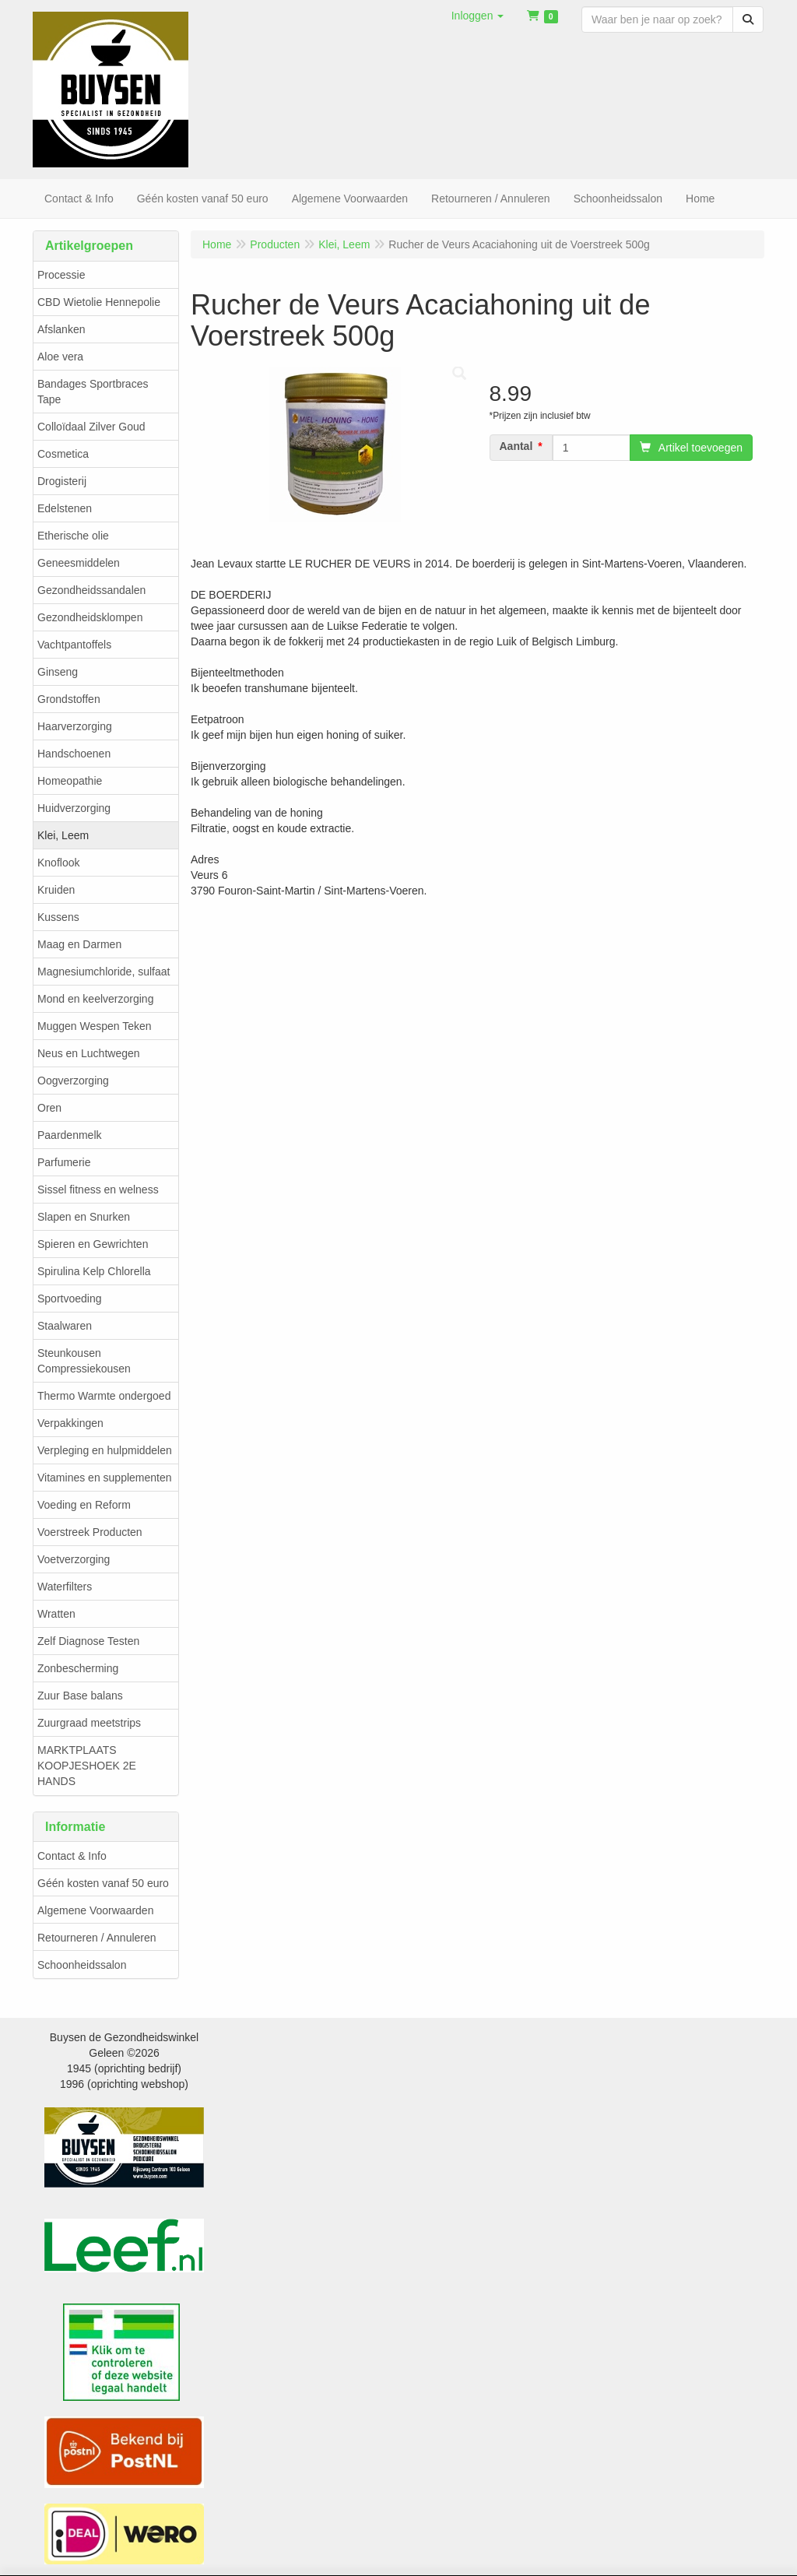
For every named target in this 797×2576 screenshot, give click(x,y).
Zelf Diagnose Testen (88, 1641)
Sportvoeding (69, 1298)
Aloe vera (60, 356)
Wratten (56, 1614)
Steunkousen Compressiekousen (84, 1361)
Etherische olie (73, 535)
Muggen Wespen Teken (94, 1026)
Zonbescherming (77, 1668)
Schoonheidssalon (81, 1965)
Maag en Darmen (79, 944)
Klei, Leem (63, 835)
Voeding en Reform (84, 1505)
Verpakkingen (70, 1423)
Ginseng (57, 672)
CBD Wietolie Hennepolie (98, 302)
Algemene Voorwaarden (95, 1910)
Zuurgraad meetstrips (89, 1723)
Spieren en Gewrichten (92, 1244)
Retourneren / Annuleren (96, 1937)
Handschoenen (74, 753)
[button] (478, 15)
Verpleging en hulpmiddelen (104, 1450)
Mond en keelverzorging (95, 999)
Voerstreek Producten (89, 1532)
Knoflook (58, 862)
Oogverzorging (73, 1080)
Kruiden (56, 890)
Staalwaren (64, 1326)
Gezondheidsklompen (89, 617)
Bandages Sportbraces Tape (92, 392)
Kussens (58, 917)
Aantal (516, 446)
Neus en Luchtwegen (88, 1053)
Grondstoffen (68, 699)
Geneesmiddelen (78, 563)
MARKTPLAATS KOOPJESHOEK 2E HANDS (86, 1765)
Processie (61, 275)
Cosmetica (63, 454)
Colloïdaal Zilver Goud (91, 426)
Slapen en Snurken (83, 1217)
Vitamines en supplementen (104, 1477)
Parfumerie (63, 1162)
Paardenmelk (69, 1135)
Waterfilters (64, 1586)
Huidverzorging (74, 808)
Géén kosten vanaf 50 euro (103, 1883)
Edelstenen (64, 508)
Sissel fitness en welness (98, 1189)
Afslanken (61, 329)
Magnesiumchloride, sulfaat (103, 971)
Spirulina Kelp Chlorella (94, 1271)
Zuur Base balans (80, 1695)
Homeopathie (69, 781)
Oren (49, 1108)
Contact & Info (72, 1856)
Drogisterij (61, 481)
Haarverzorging (74, 726)
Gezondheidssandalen (91, 590)
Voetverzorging (73, 1559)
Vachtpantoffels (74, 644)
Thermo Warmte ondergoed (103, 1396)
